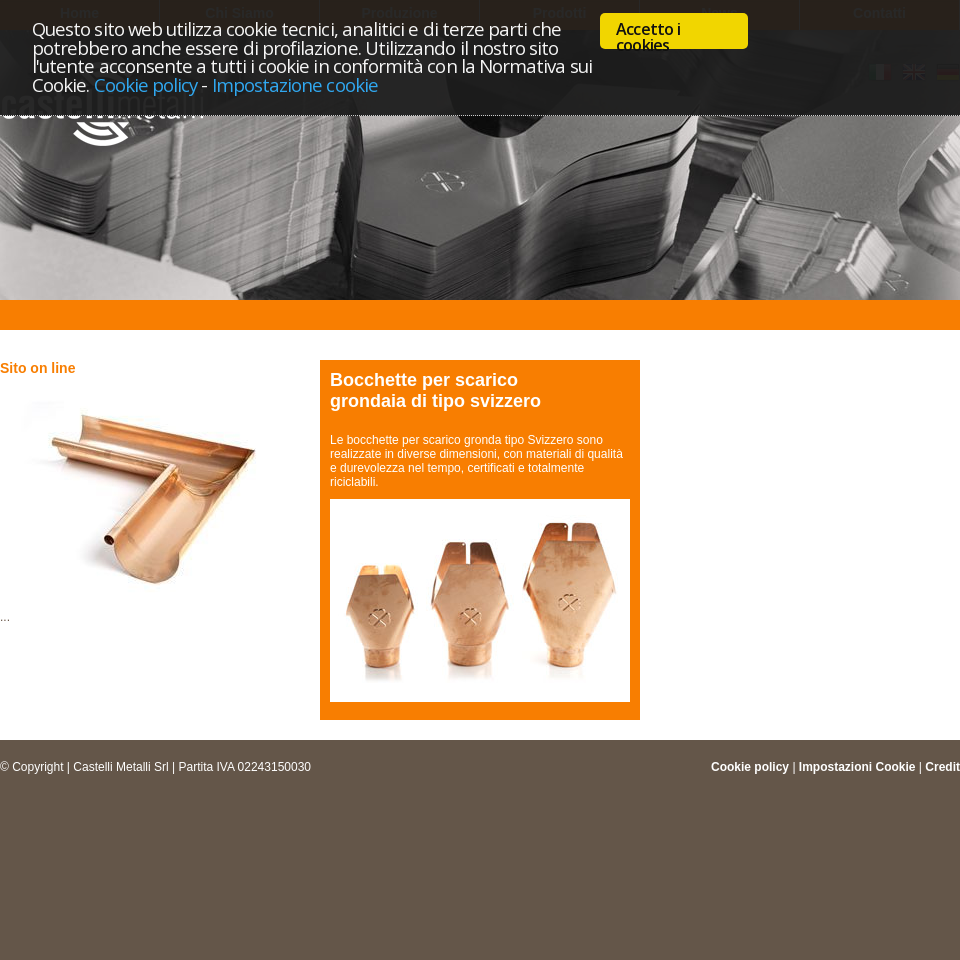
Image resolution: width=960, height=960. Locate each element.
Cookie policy (146, 84)
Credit (942, 767)
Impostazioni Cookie (857, 767)
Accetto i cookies (648, 33)
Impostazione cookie (295, 84)
